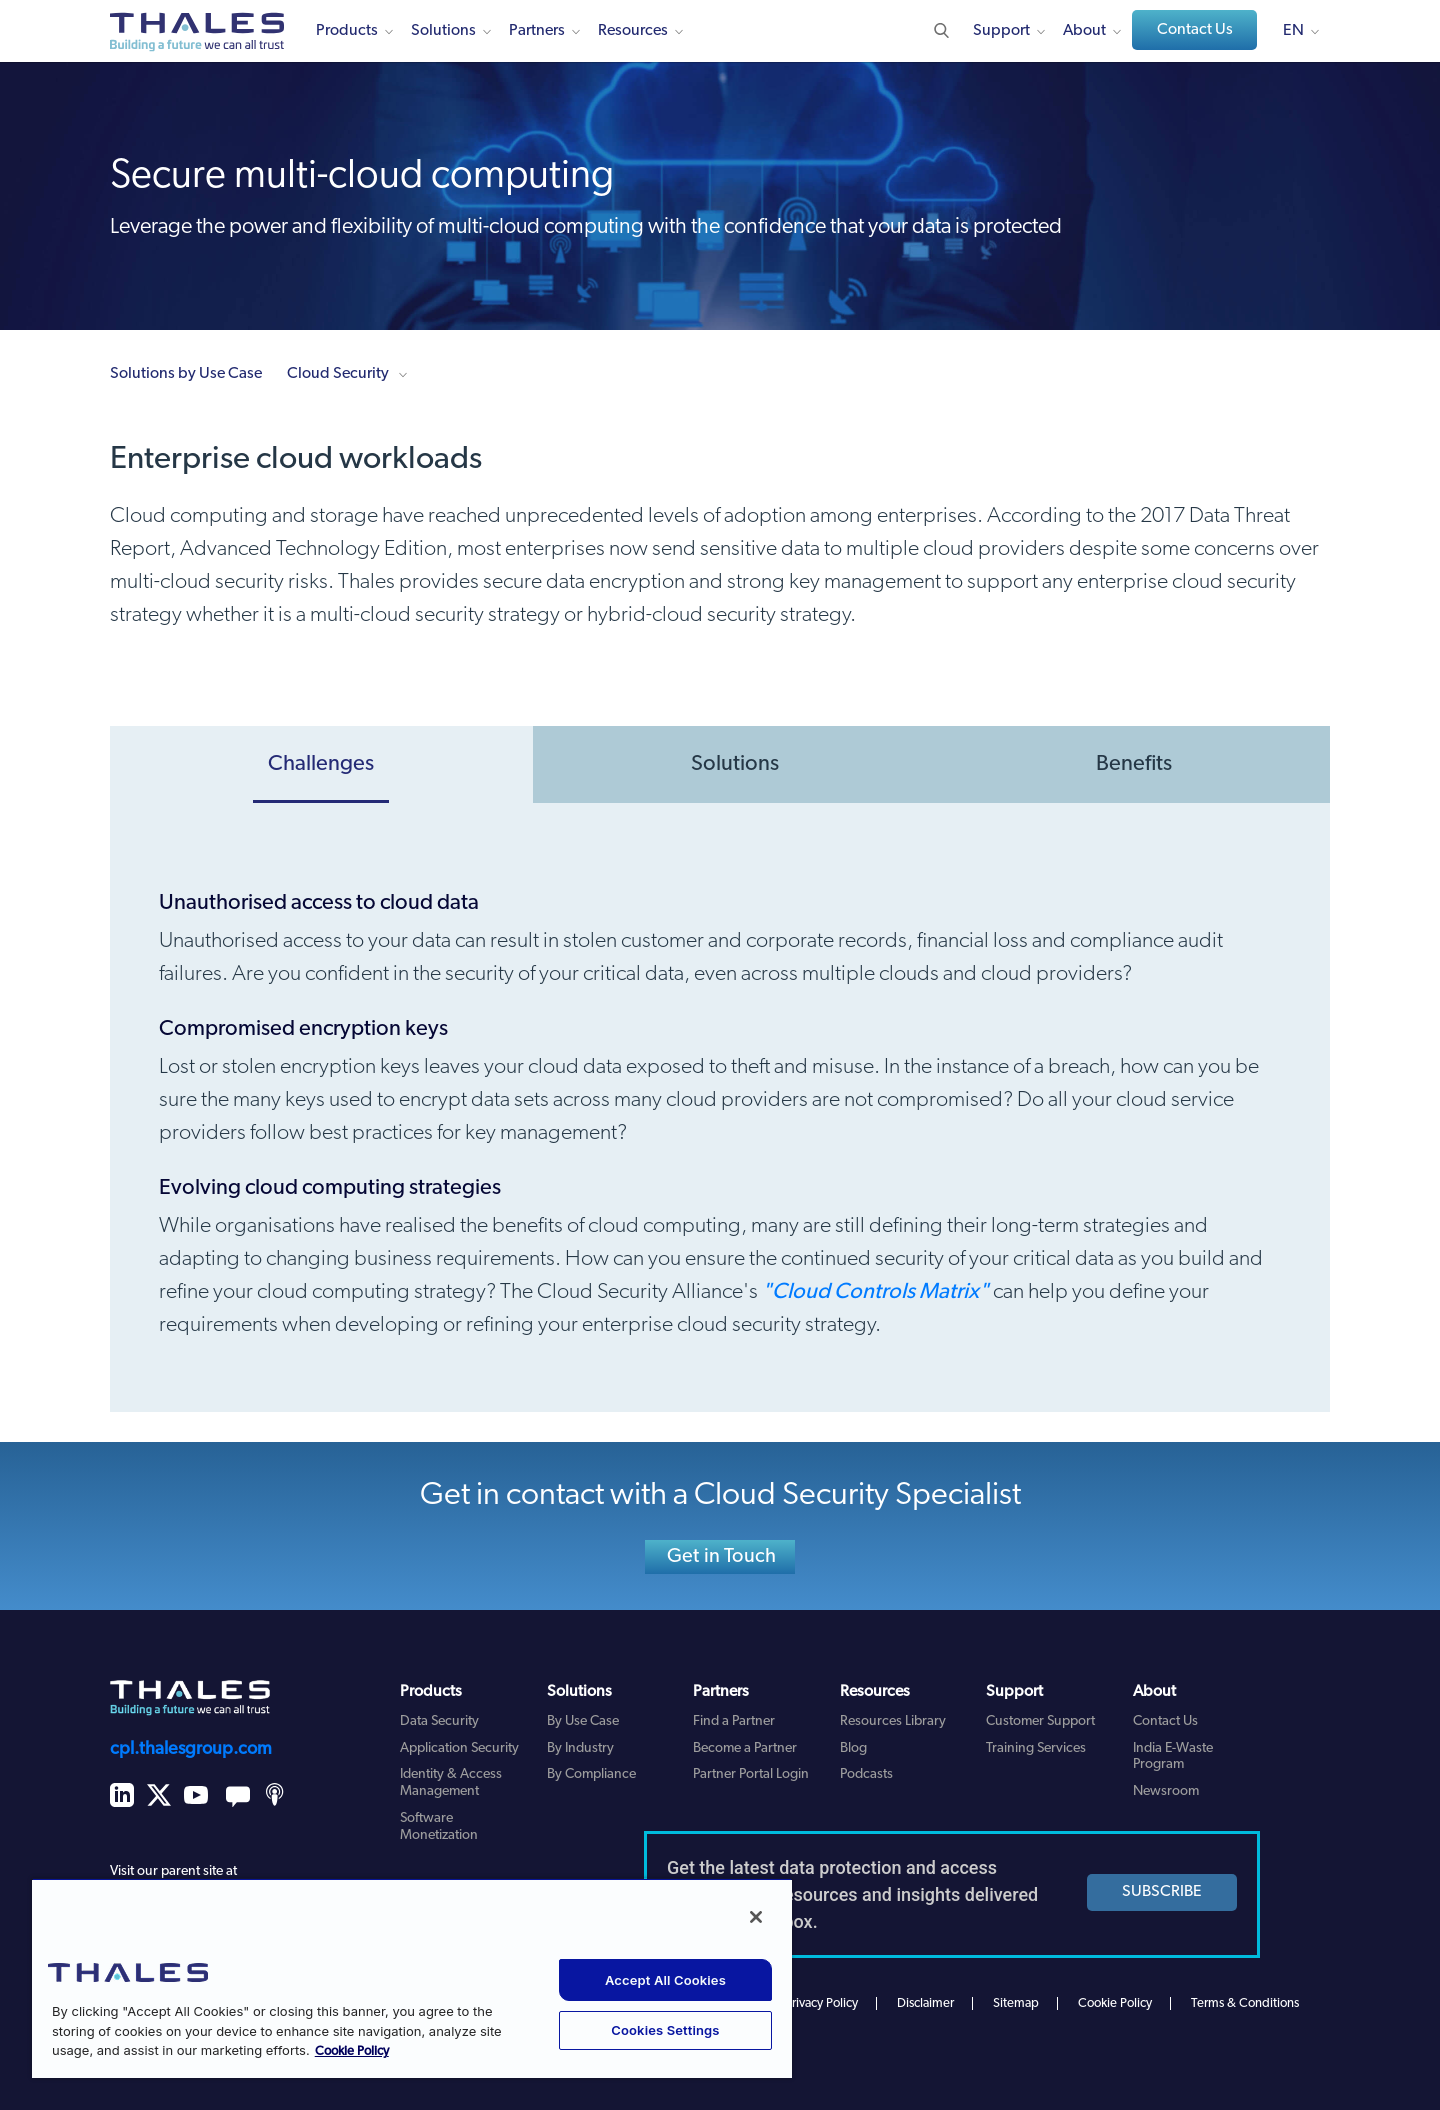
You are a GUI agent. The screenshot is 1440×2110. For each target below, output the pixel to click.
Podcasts (866, 1774)
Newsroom (1166, 1791)
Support (1001, 31)
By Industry (580, 1748)
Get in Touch (721, 1557)
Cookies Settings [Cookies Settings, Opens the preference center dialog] (665, 2030)
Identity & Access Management (451, 1783)
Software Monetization (439, 1827)
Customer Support (1040, 1721)
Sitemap (1016, 2003)
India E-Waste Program (1173, 1757)
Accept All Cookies (665, 1980)
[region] (412, 1978)
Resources (633, 31)
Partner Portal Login (751, 1774)
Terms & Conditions (1245, 2003)
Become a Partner (745, 1748)
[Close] (756, 1917)
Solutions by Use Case (186, 374)
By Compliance (591, 1774)
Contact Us (1195, 30)
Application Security (459, 1748)
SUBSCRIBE (1162, 1892)
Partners (537, 31)
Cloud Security (338, 374)
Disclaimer (925, 2003)
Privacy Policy (821, 2003)
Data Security (439, 1721)
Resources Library (893, 1721)
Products (347, 31)
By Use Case (583, 1721)
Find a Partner (734, 1721)
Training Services (1036, 1748)
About (1084, 31)
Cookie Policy (1115, 2003)
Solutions (443, 31)
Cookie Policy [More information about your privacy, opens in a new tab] (352, 2051)
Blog (853, 1748)
